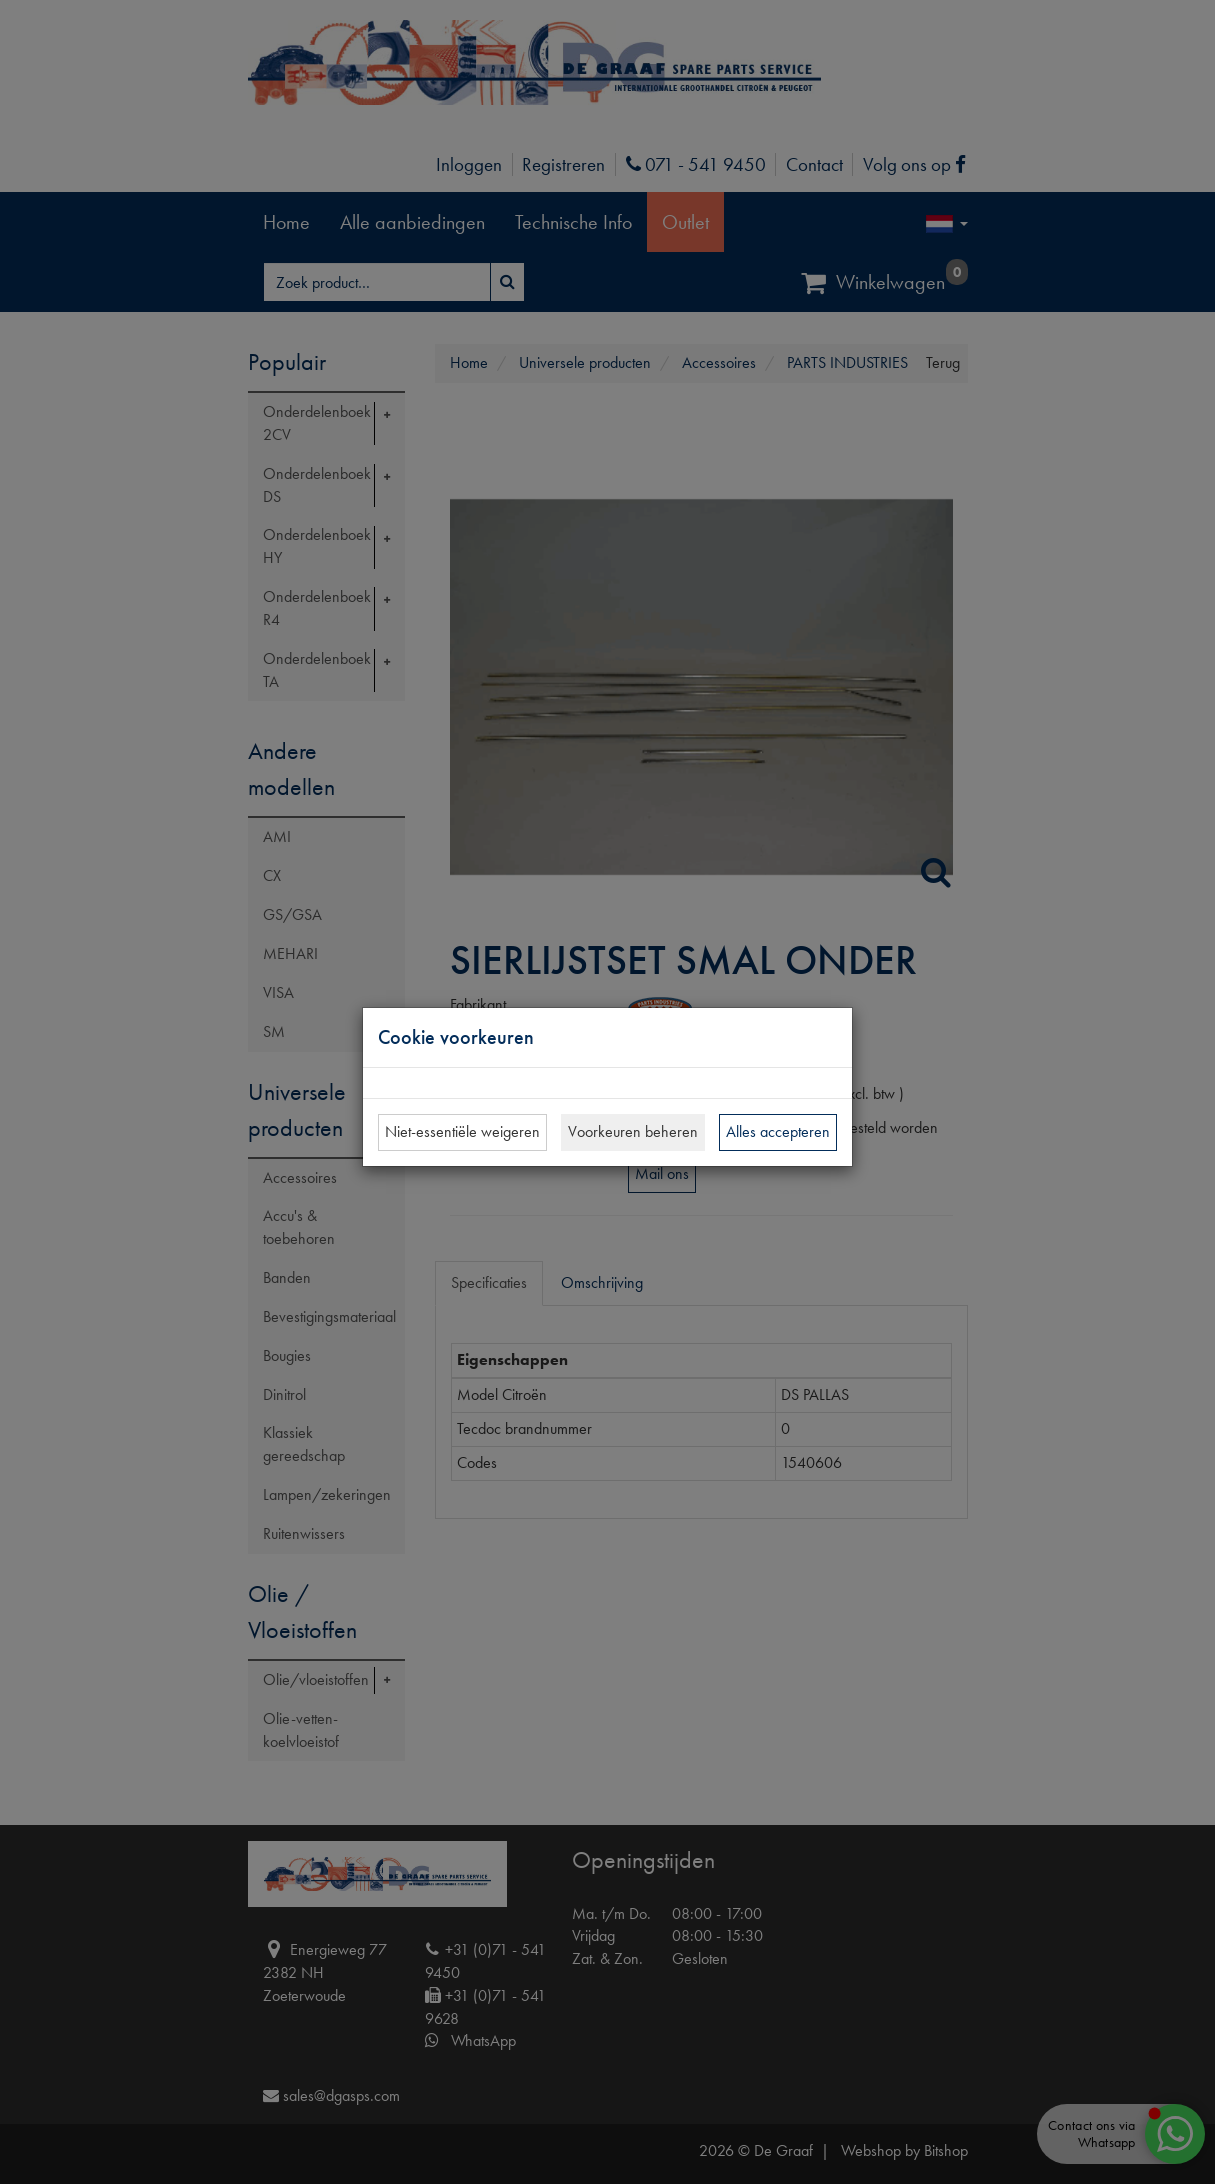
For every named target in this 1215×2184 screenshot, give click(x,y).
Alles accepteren (778, 1131)
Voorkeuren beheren (633, 1131)
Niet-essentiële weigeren (462, 1131)
